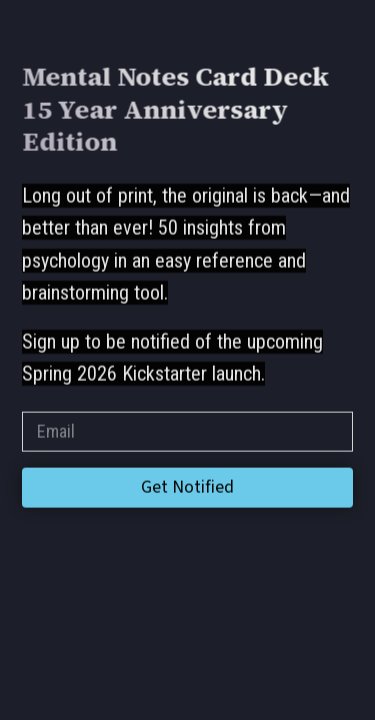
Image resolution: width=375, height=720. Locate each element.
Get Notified (187, 487)
